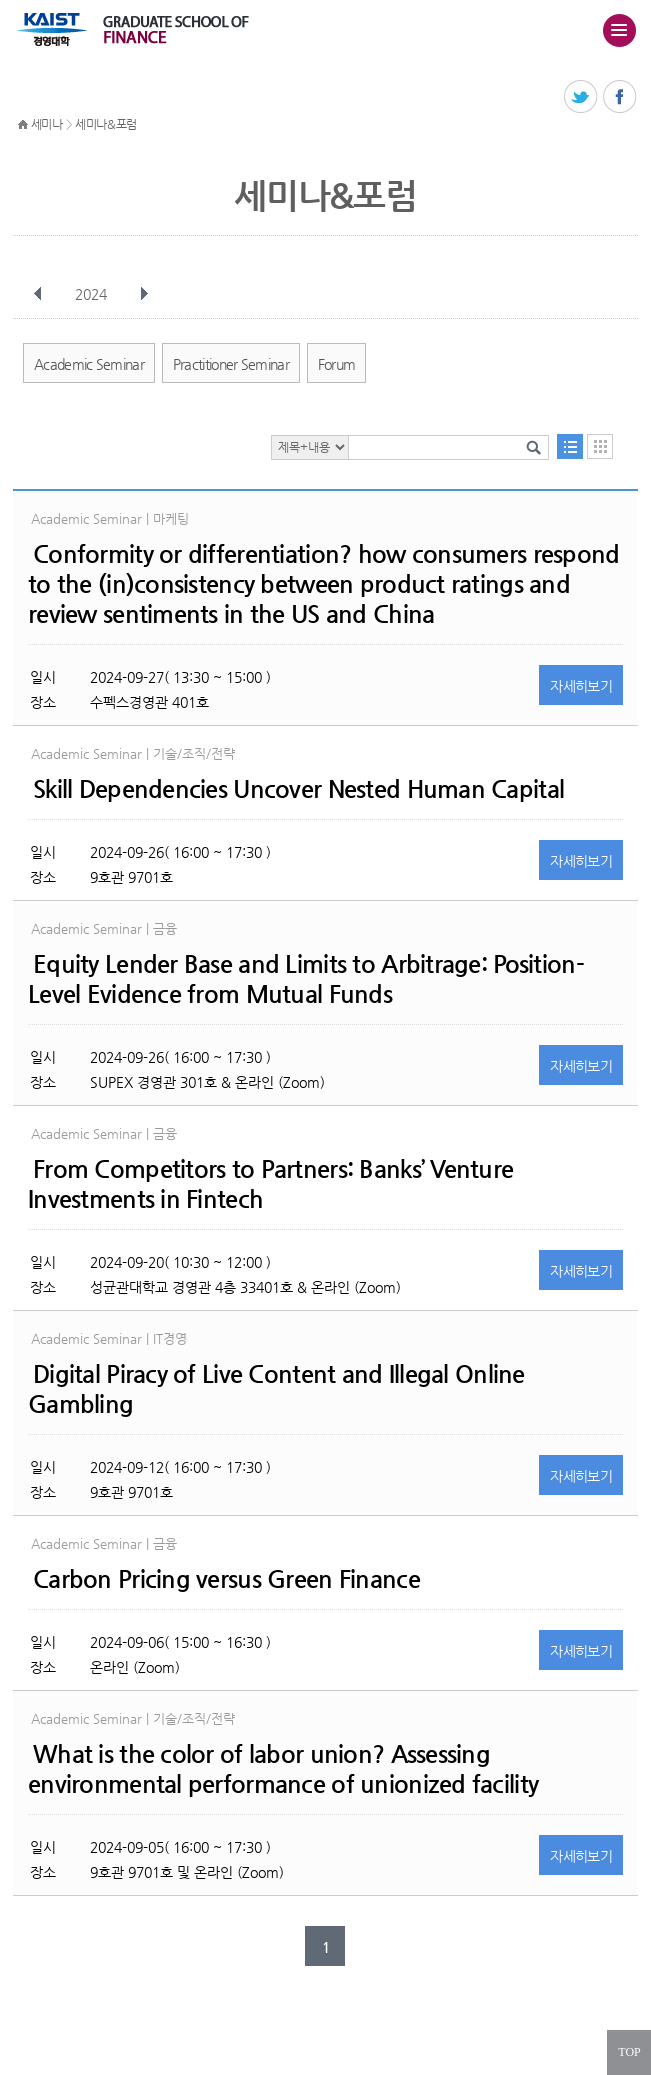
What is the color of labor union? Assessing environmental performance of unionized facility (283, 1769)
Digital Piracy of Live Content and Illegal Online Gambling (276, 1389)
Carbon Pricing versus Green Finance (226, 1579)
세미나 (47, 124)
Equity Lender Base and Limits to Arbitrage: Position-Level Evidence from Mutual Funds (306, 979)
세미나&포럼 (106, 124)
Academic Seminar (89, 364)
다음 (144, 294)
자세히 (581, 686)
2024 (93, 294)
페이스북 (620, 97)
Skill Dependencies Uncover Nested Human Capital (298, 789)
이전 (38, 294)
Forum (337, 364)
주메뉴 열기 (619, 30)
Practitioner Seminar (231, 364)
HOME (23, 125)
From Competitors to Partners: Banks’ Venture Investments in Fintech (270, 1184)
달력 (600, 446)
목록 (570, 446)
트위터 (581, 97)
